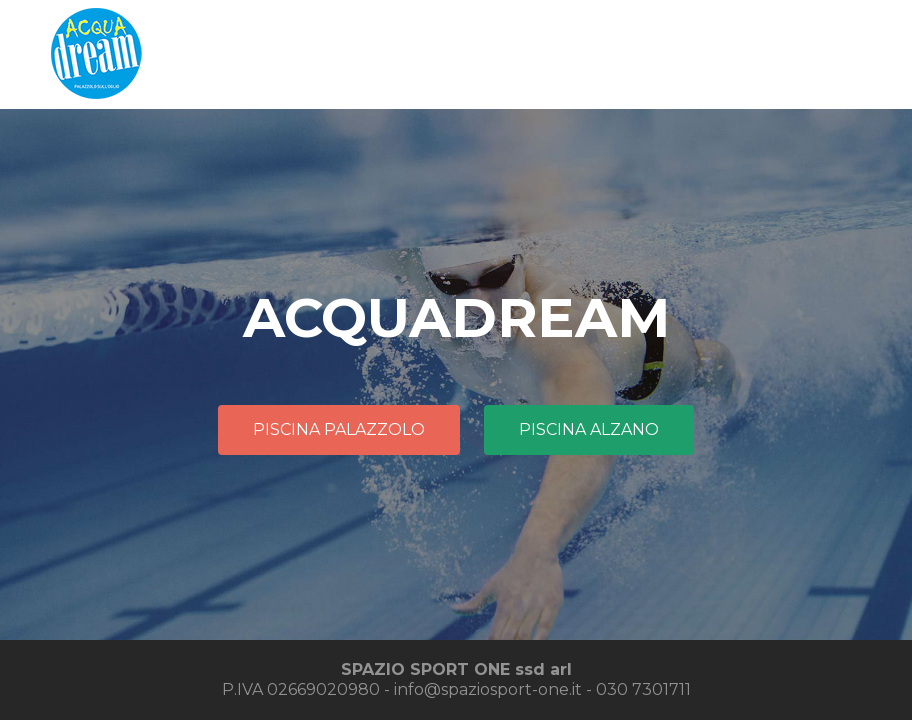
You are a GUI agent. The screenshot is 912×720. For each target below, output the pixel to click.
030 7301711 (643, 689)
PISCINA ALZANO (589, 429)
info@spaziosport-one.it (488, 689)
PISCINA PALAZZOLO (339, 429)
